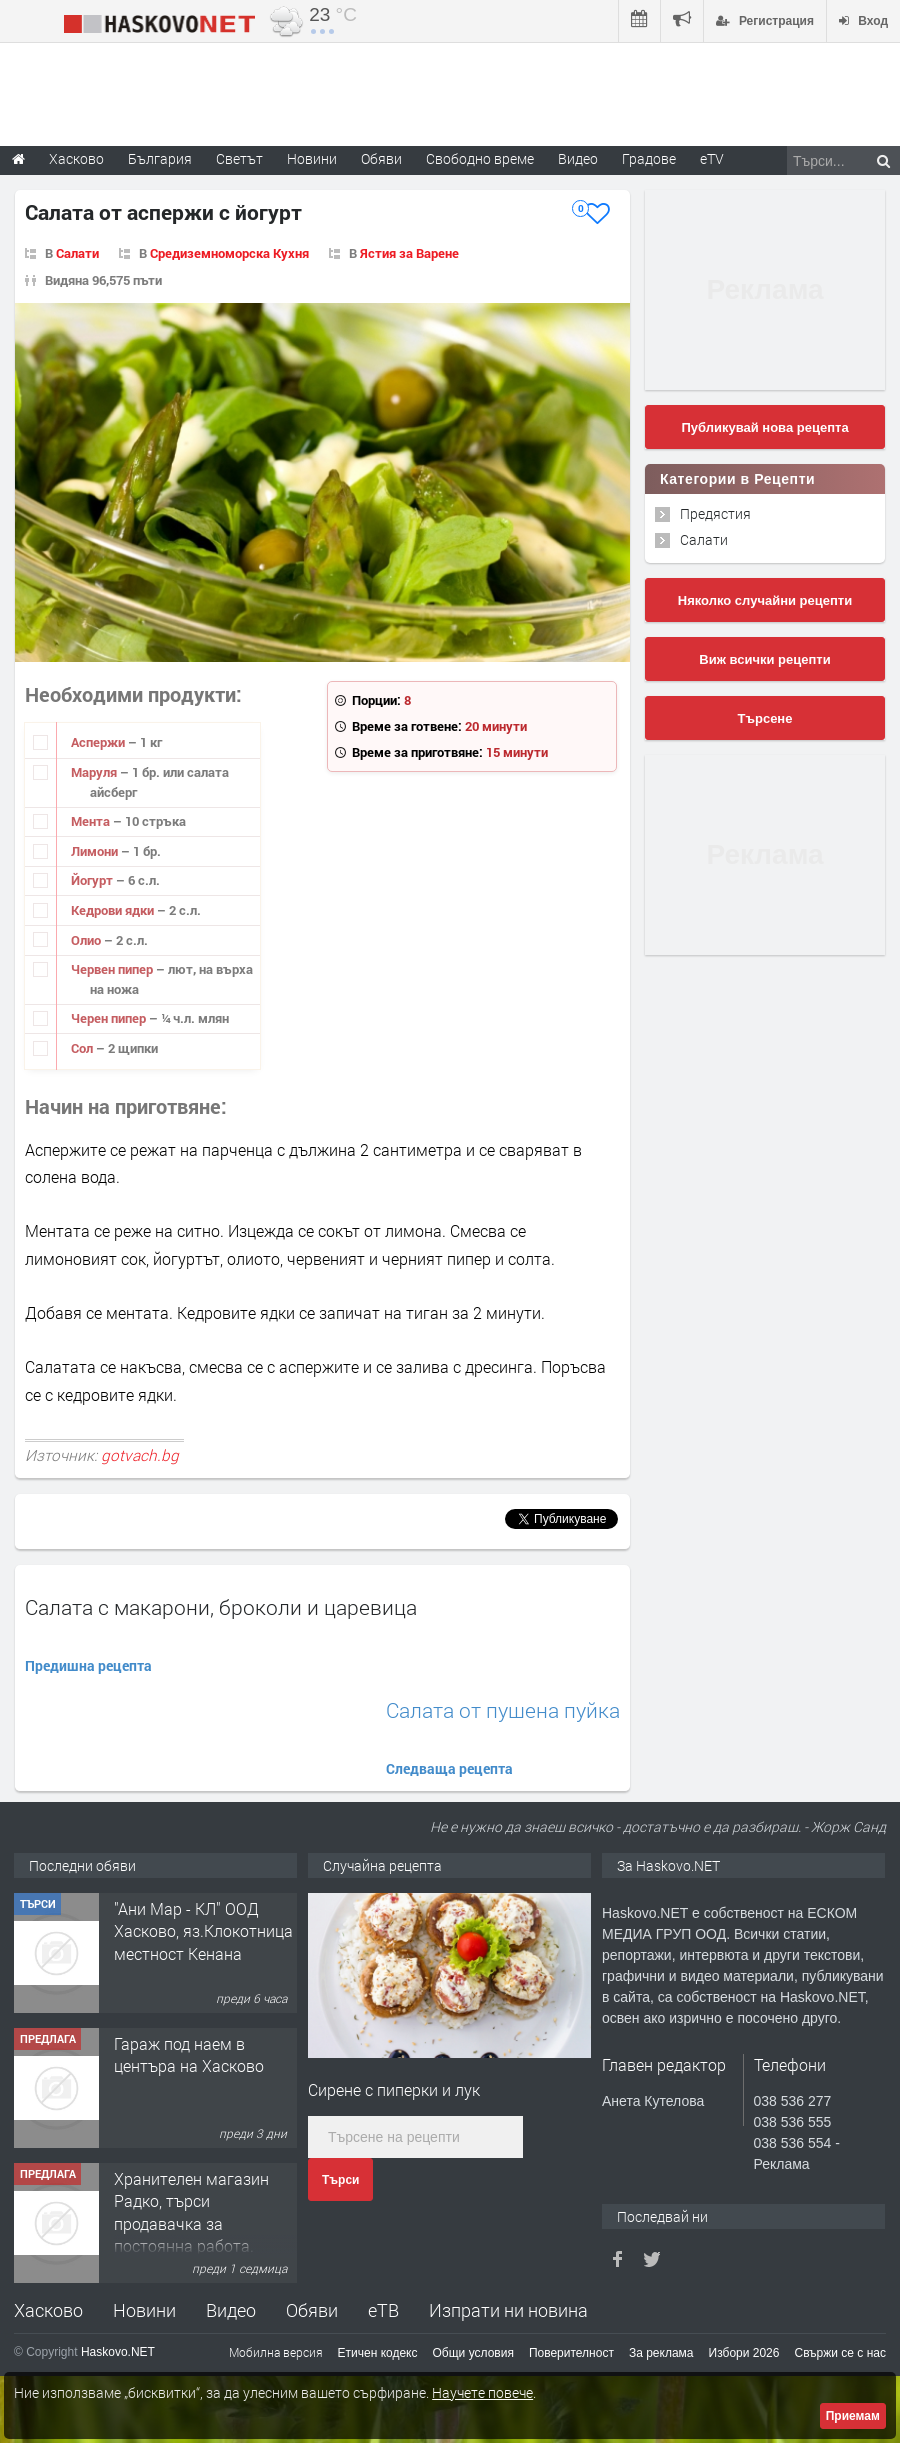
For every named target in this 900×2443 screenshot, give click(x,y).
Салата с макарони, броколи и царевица (221, 1607)
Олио (87, 940)
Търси (340, 2180)
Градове (649, 158)
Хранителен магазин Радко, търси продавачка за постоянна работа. (191, 2212)
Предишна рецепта (88, 1665)
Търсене (765, 718)
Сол (83, 1048)
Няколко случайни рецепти (765, 600)
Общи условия (473, 2353)
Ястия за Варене (409, 253)
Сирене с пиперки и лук (394, 2089)
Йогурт (93, 880)
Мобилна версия (276, 2352)
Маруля (95, 772)
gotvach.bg (140, 1455)
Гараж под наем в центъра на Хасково (189, 2054)
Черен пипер (110, 1018)
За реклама (661, 2353)
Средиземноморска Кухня (229, 253)
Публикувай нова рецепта (764, 427)
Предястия (715, 513)
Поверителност (571, 2353)
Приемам (853, 2416)
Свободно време (480, 158)
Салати (77, 253)
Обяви (312, 2310)
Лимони (96, 851)
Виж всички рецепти (764, 659)
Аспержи (99, 742)
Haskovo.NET (118, 2352)
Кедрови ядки (114, 910)
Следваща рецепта (449, 1768)
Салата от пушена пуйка (503, 1710)
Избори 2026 (744, 2353)
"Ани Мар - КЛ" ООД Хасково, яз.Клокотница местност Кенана (203, 1931)
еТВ (383, 2310)
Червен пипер (113, 969)
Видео (231, 2310)
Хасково (48, 2310)
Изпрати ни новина (508, 2310)
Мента (92, 821)
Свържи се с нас (840, 2353)
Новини (312, 158)
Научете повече (482, 2392)
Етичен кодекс (378, 2353)
